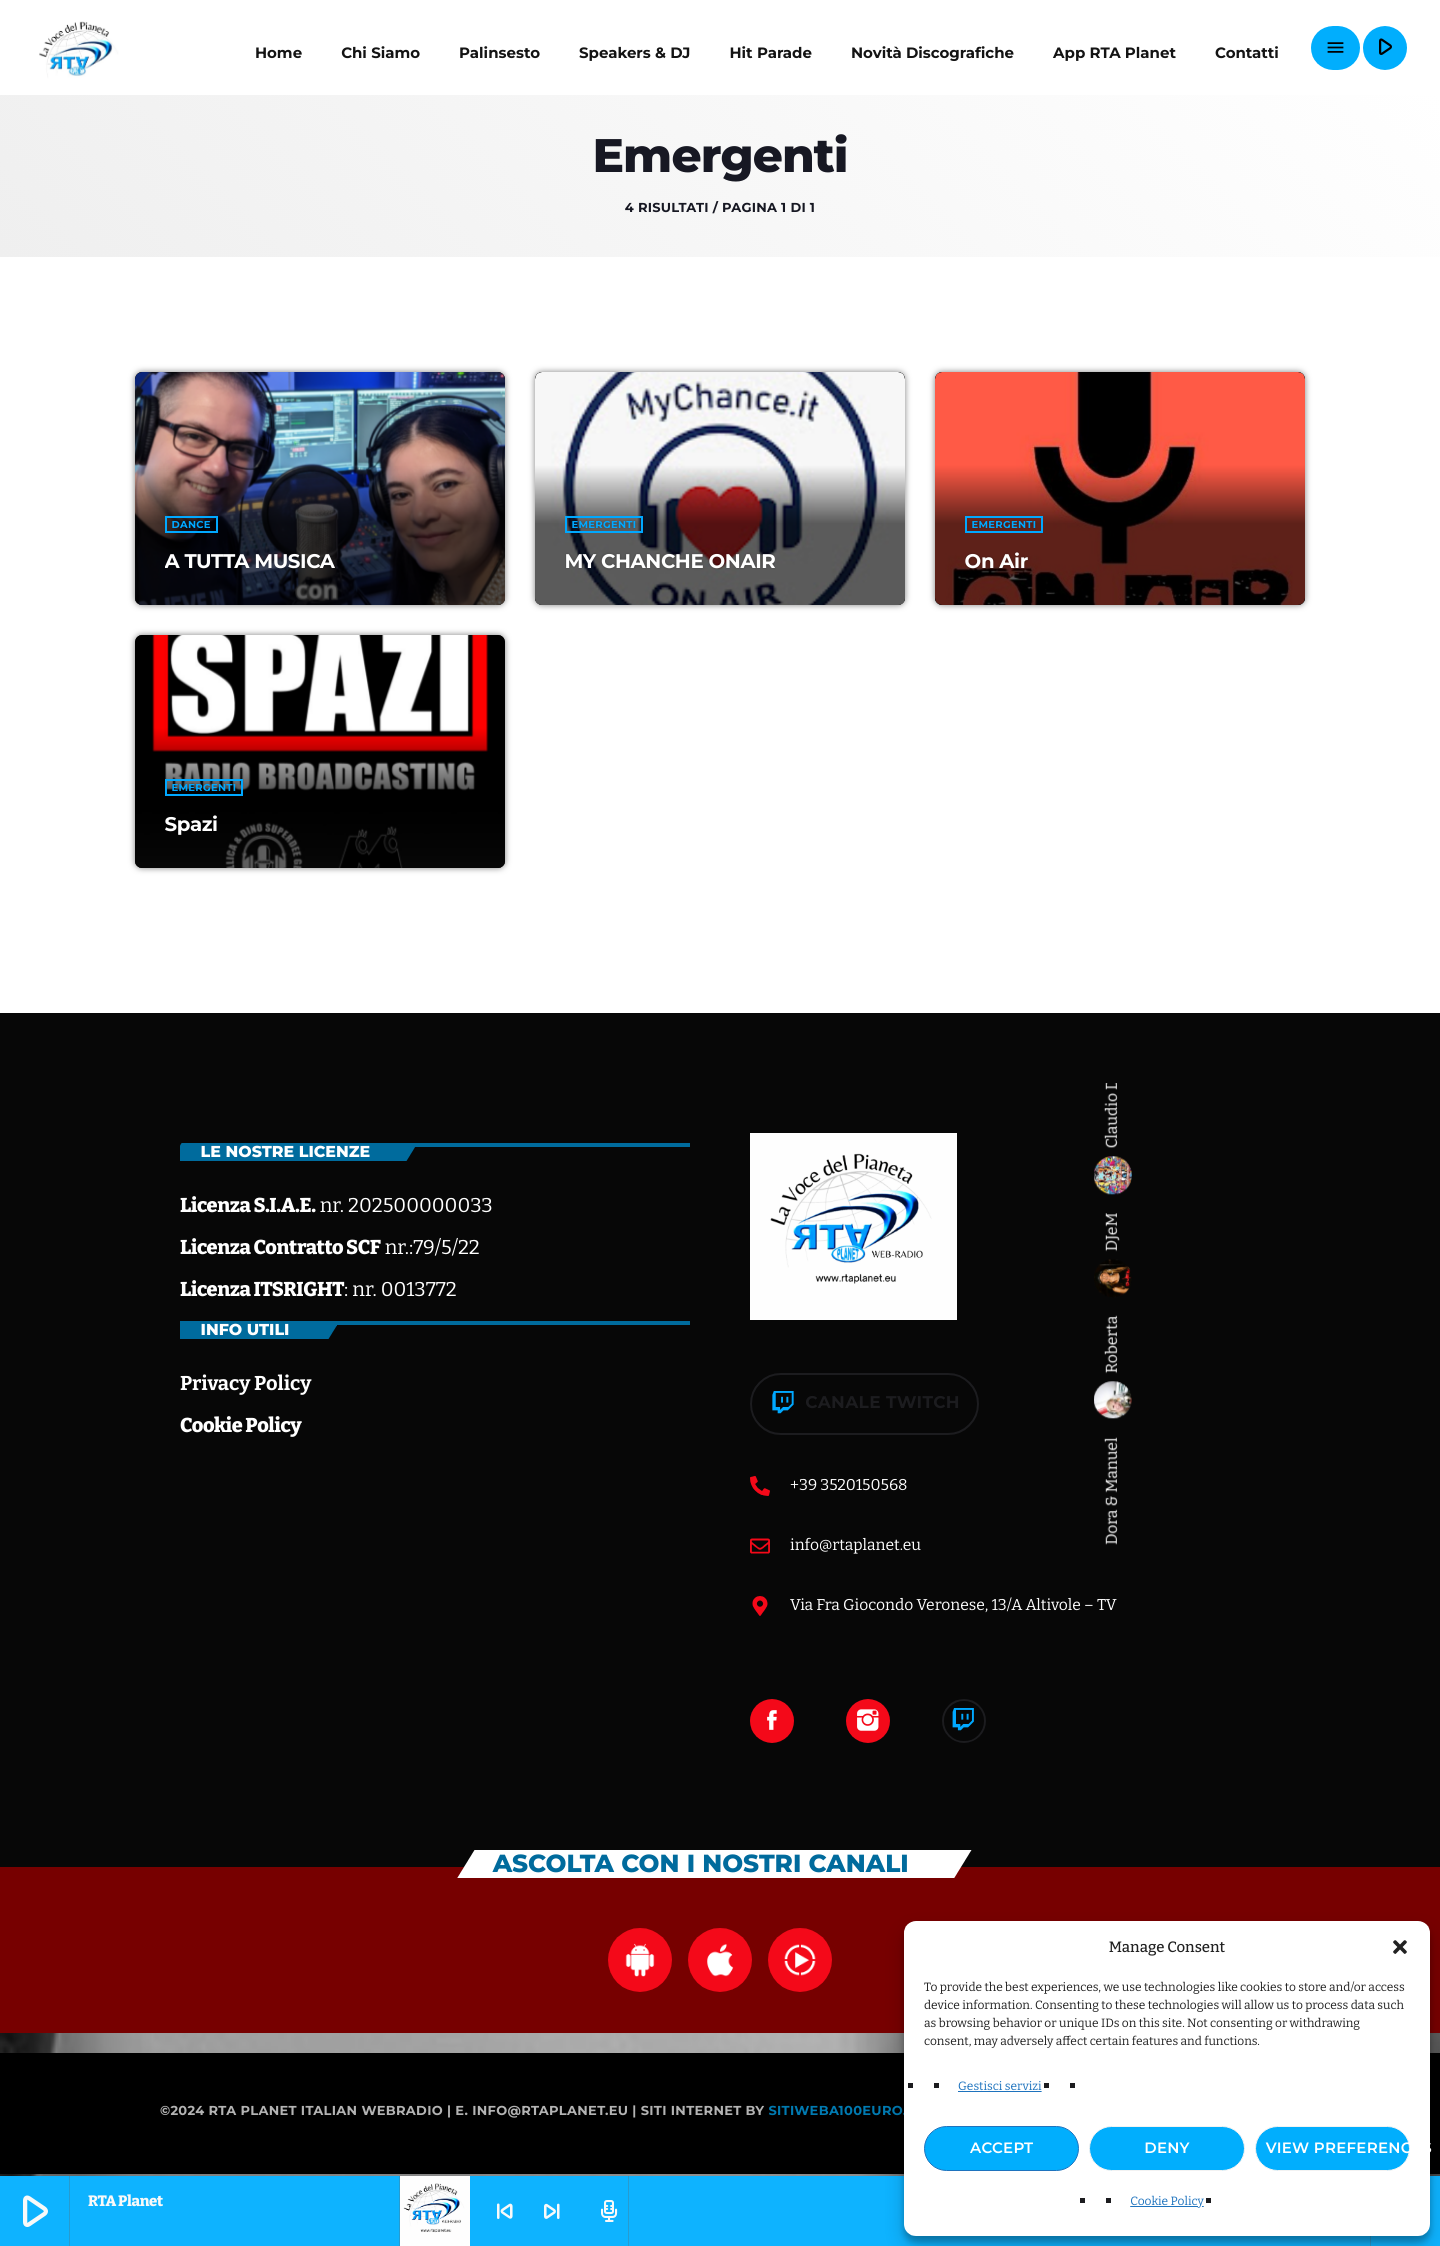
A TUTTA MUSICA (250, 561)
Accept (1001, 2147)
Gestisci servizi (1000, 2087)
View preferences (1338, 2147)
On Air (996, 561)
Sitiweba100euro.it (843, 2113)
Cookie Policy (1167, 2202)
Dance (191, 524)
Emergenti (604, 524)
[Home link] (79, 48)
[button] (1400, 1947)
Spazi (191, 824)
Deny (1167, 2147)
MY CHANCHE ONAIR (670, 561)
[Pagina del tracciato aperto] (606, 2211)
